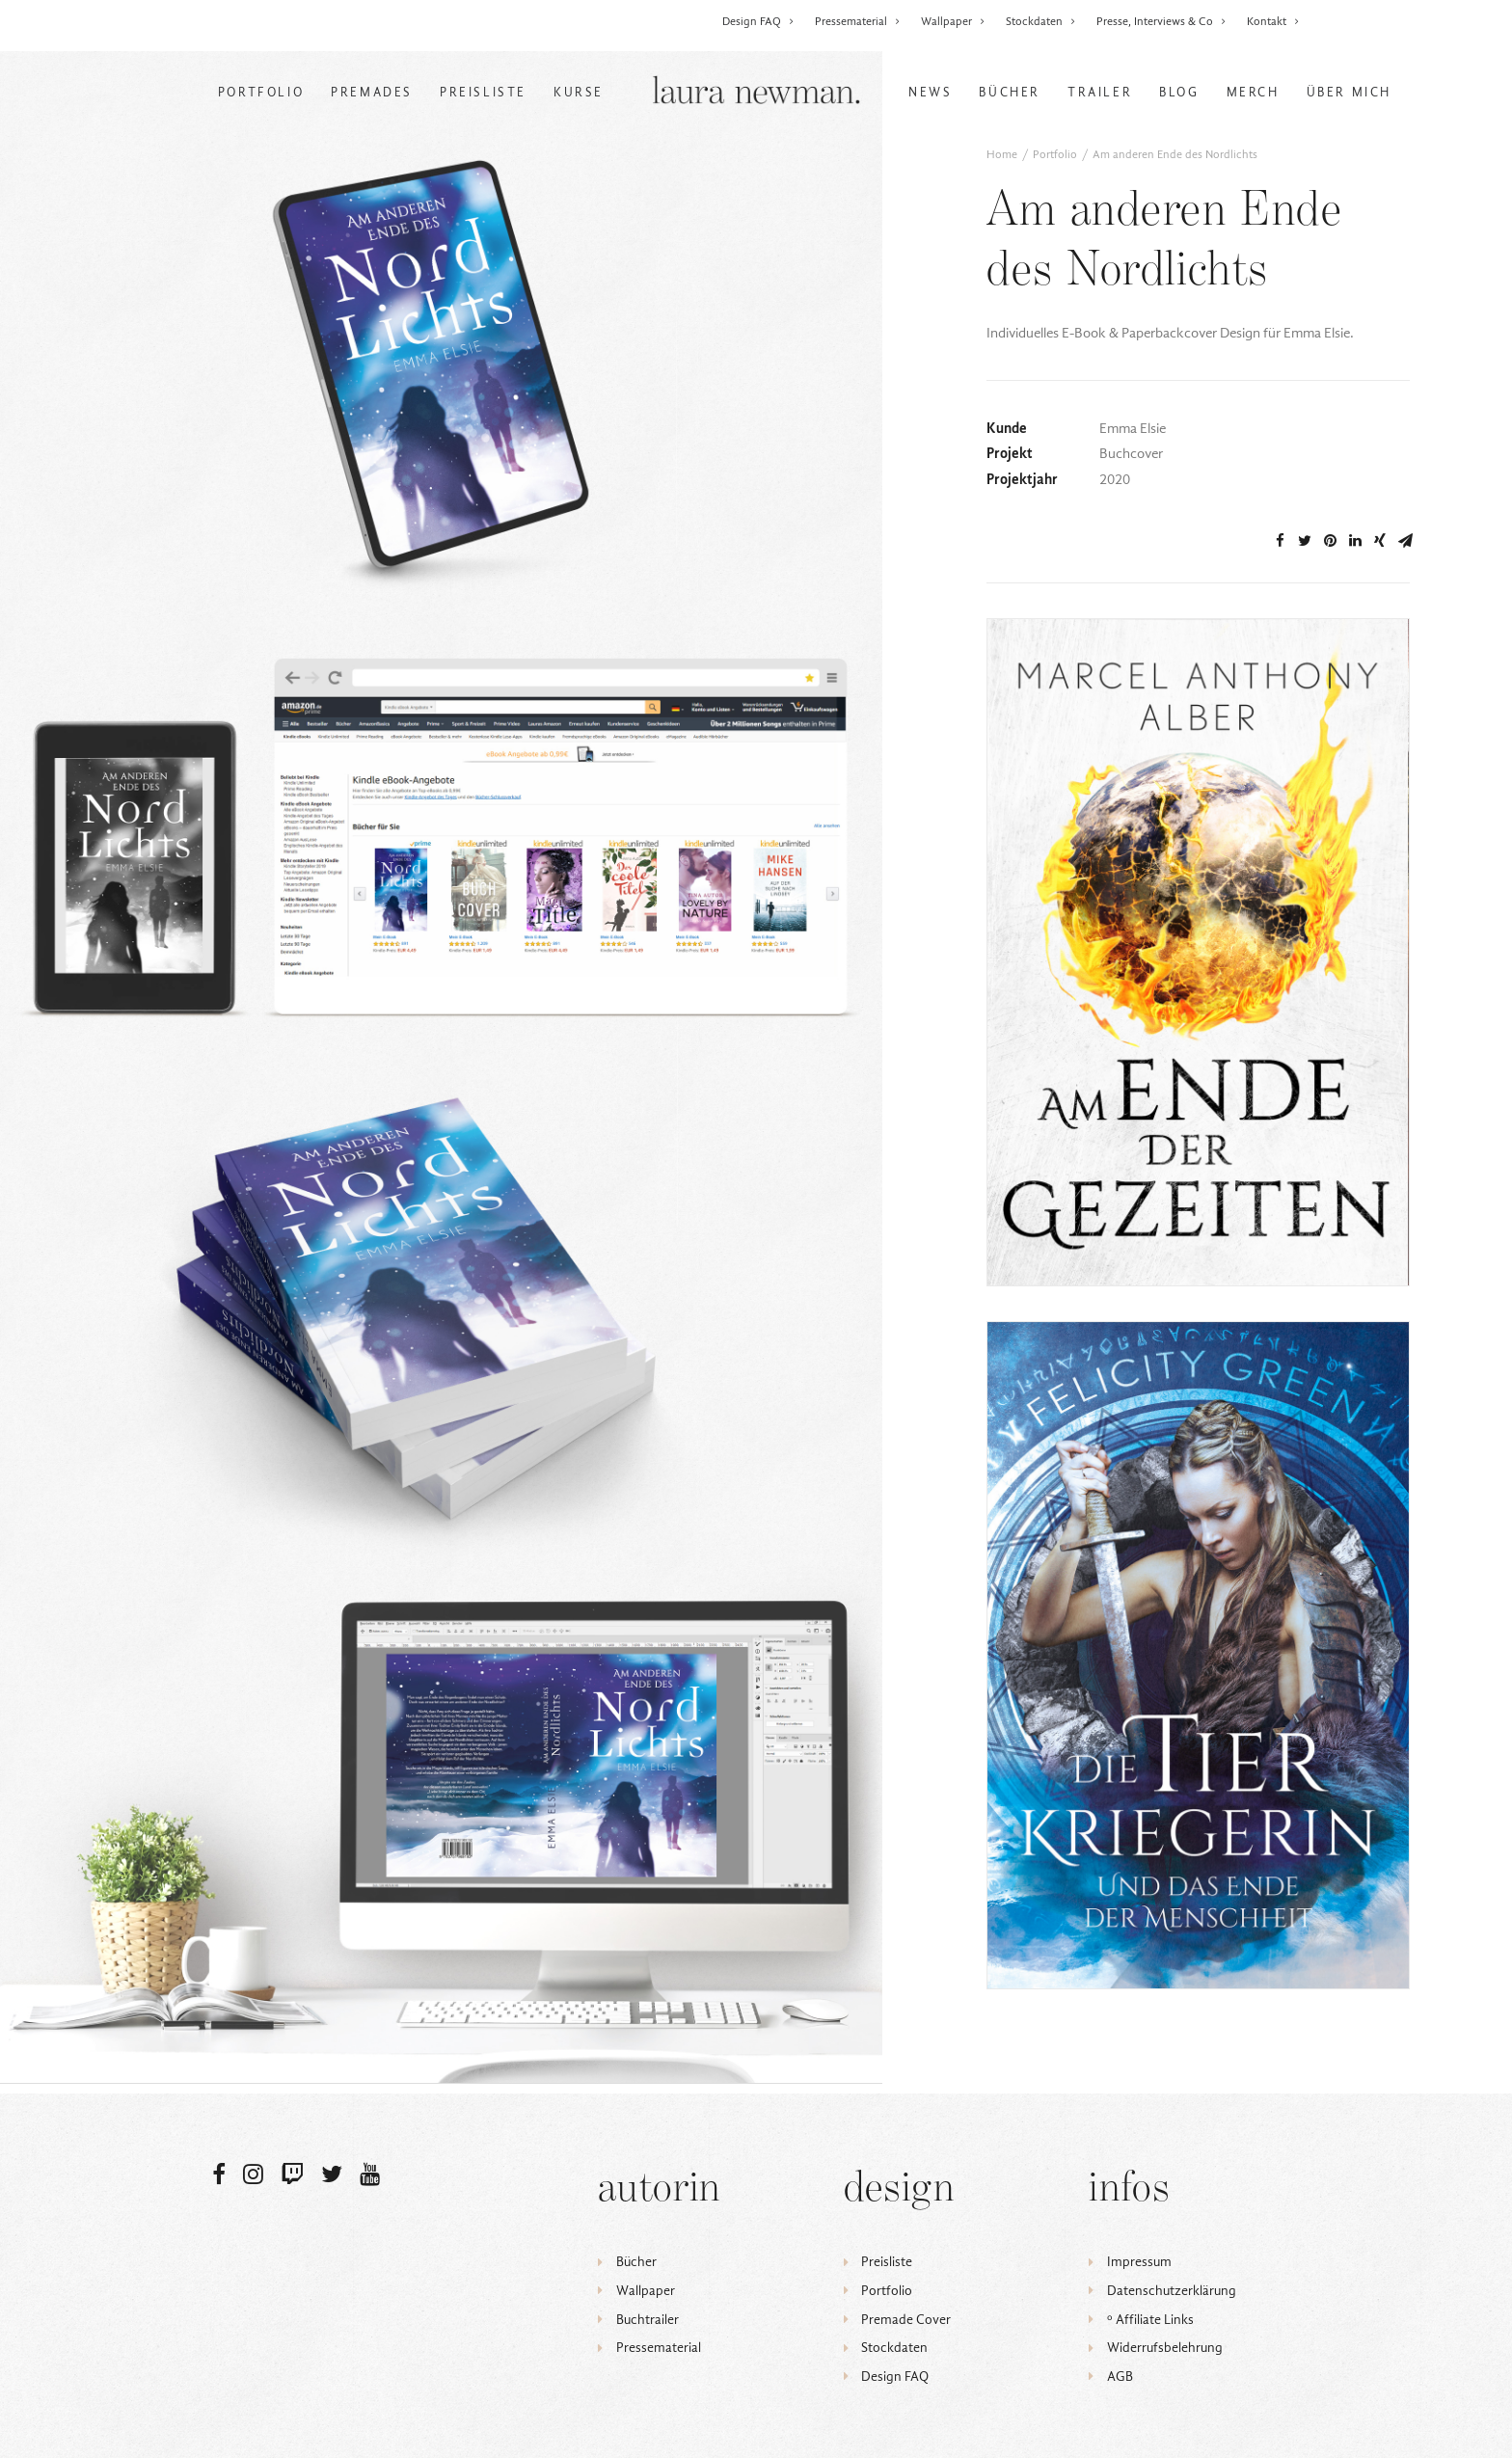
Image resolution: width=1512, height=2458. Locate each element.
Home (1001, 154)
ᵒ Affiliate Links (1150, 2319)
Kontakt (1273, 21)
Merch (1253, 92)
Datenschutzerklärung (1171, 2290)
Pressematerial (858, 21)
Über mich (1349, 92)
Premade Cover (906, 2319)
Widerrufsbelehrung (1165, 2347)
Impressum (1139, 2262)
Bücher (1009, 92)
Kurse (579, 92)
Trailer (1099, 92)
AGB (1120, 2376)
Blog (1179, 92)
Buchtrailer (647, 2319)
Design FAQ (758, 21)
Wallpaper (953, 21)
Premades (372, 92)
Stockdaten (1041, 21)
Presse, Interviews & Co (1161, 21)
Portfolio (261, 92)
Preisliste (483, 92)
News (930, 92)
